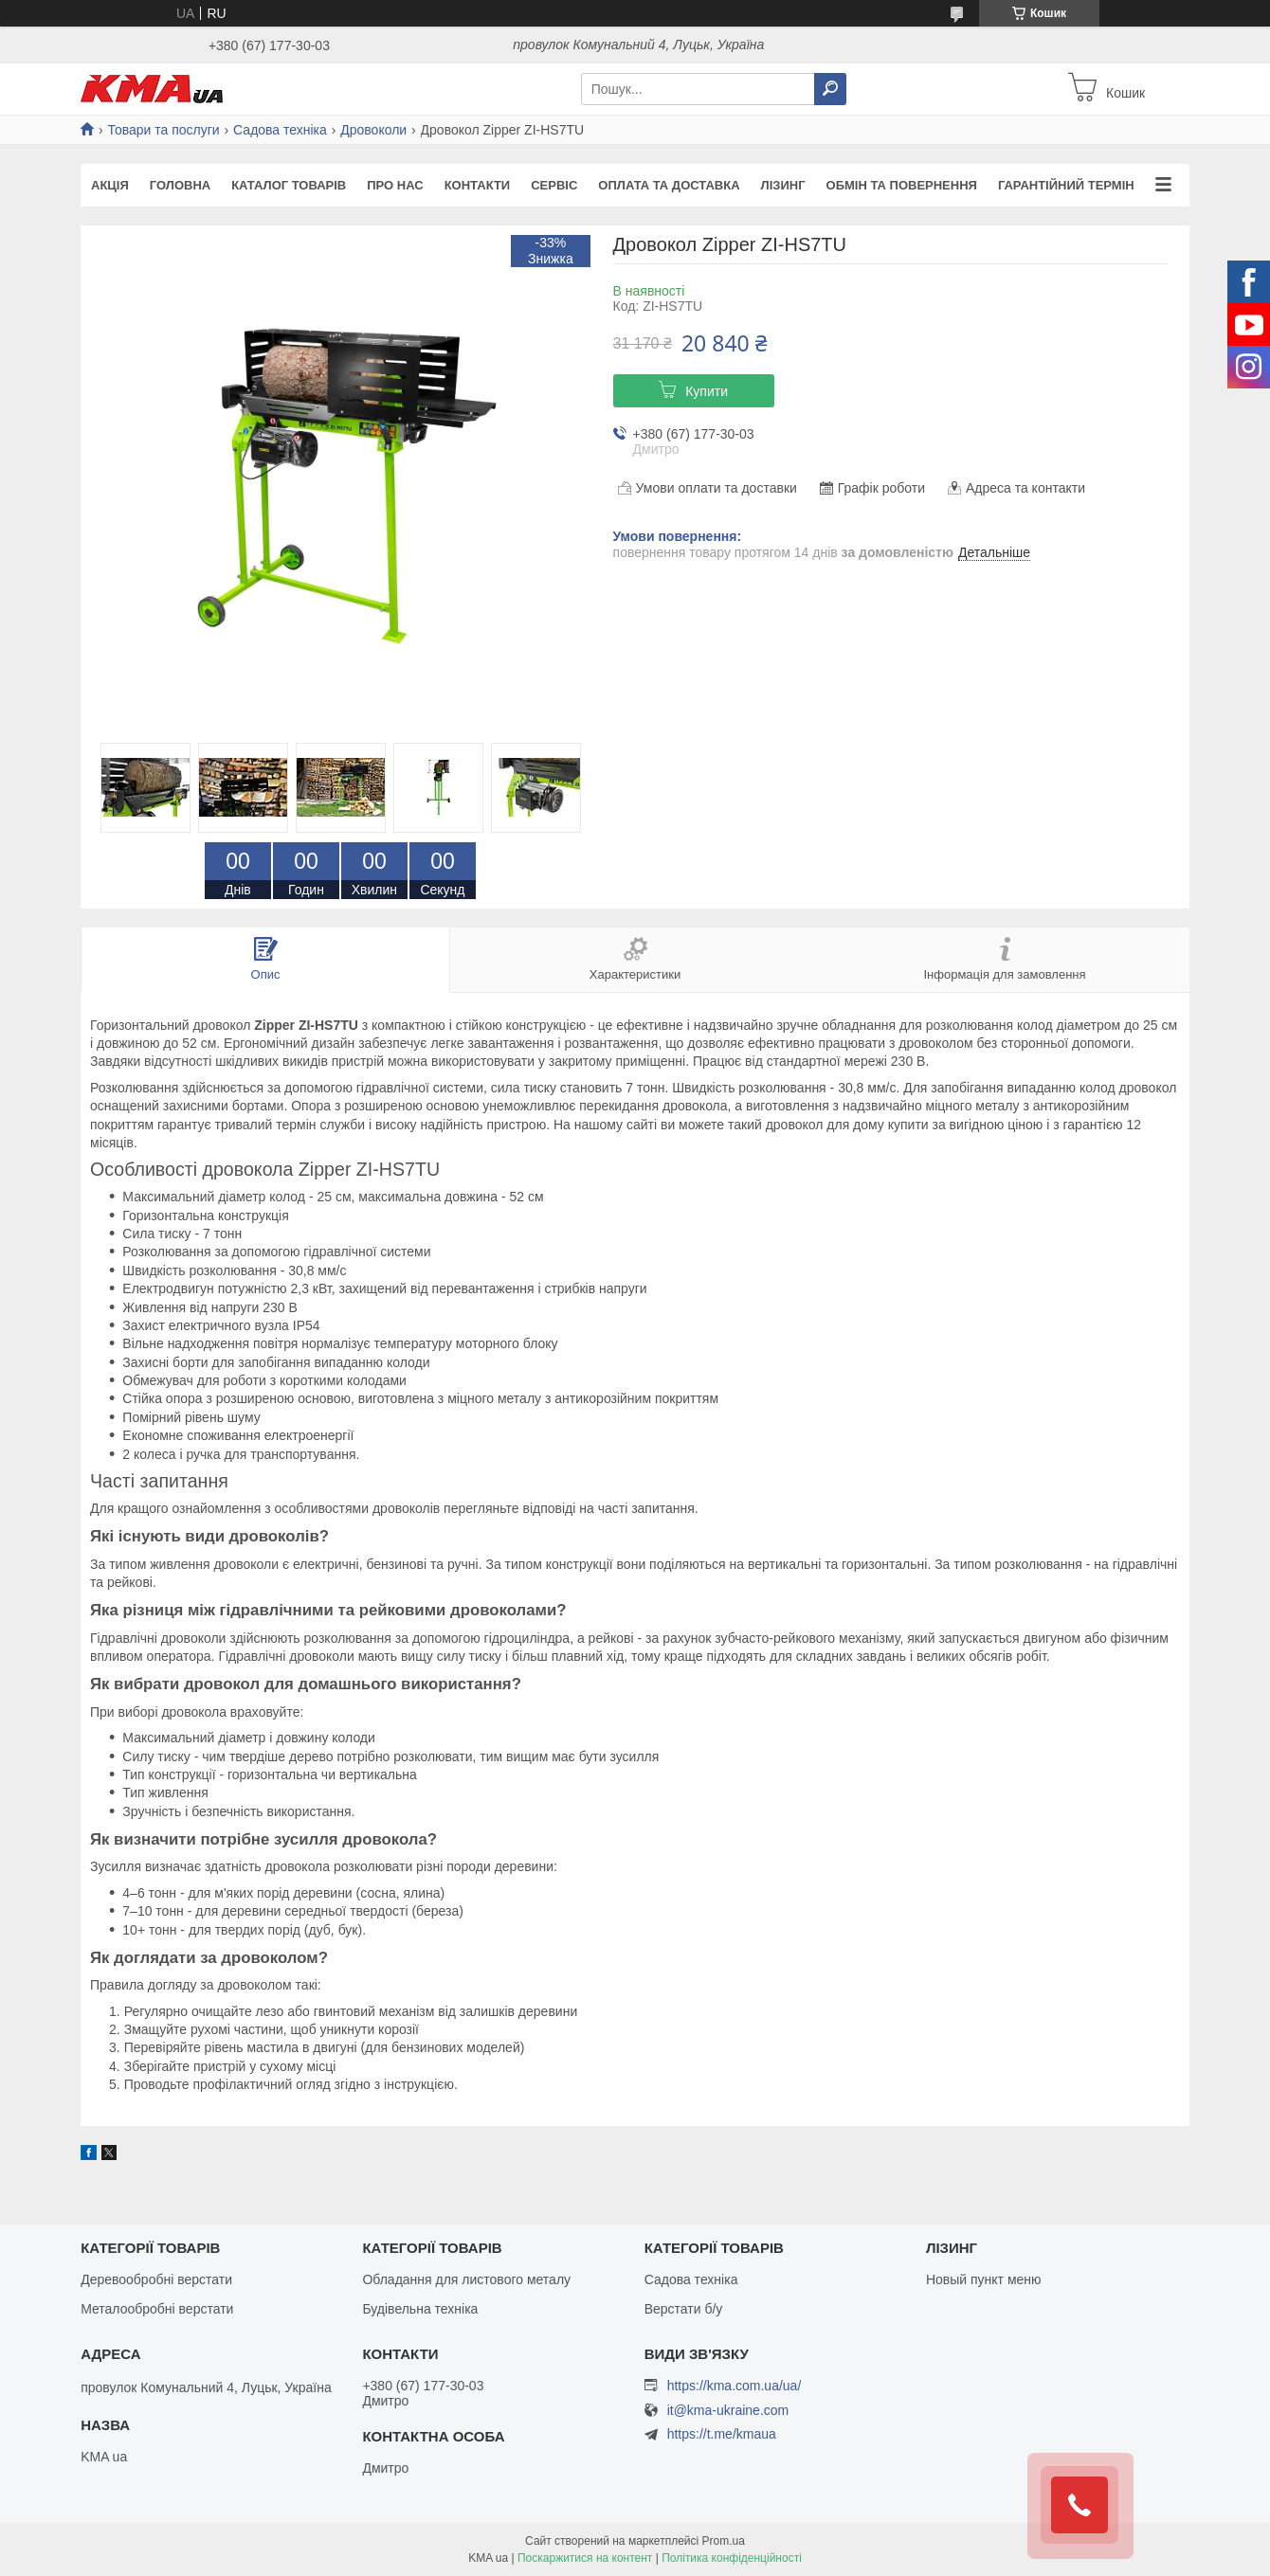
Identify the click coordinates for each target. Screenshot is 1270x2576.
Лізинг (783, 185)
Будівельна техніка (420, 2308)
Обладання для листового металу (466, 2279)
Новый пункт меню (984, 2279)
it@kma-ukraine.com (728, 2411)
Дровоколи (373, 129)
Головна (180, 185)
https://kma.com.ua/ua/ (734, 2385)
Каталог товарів (288, 185)
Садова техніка (280, 129)
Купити (706, 391)
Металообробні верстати (157, 2308)
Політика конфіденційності (732, 2558)
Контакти (477, 185)
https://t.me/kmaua (721, 2433)
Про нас (395, 185)
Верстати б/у (683, 2308)
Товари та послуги (163, 129)
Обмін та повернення (901, 185)
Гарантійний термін (1066, 185)
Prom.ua (723, 2541)
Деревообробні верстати (156, 2279)
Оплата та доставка (668, 185)
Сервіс (554, 185)
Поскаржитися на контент (584, 2558)
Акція (110, 185)
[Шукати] (830, 89)
